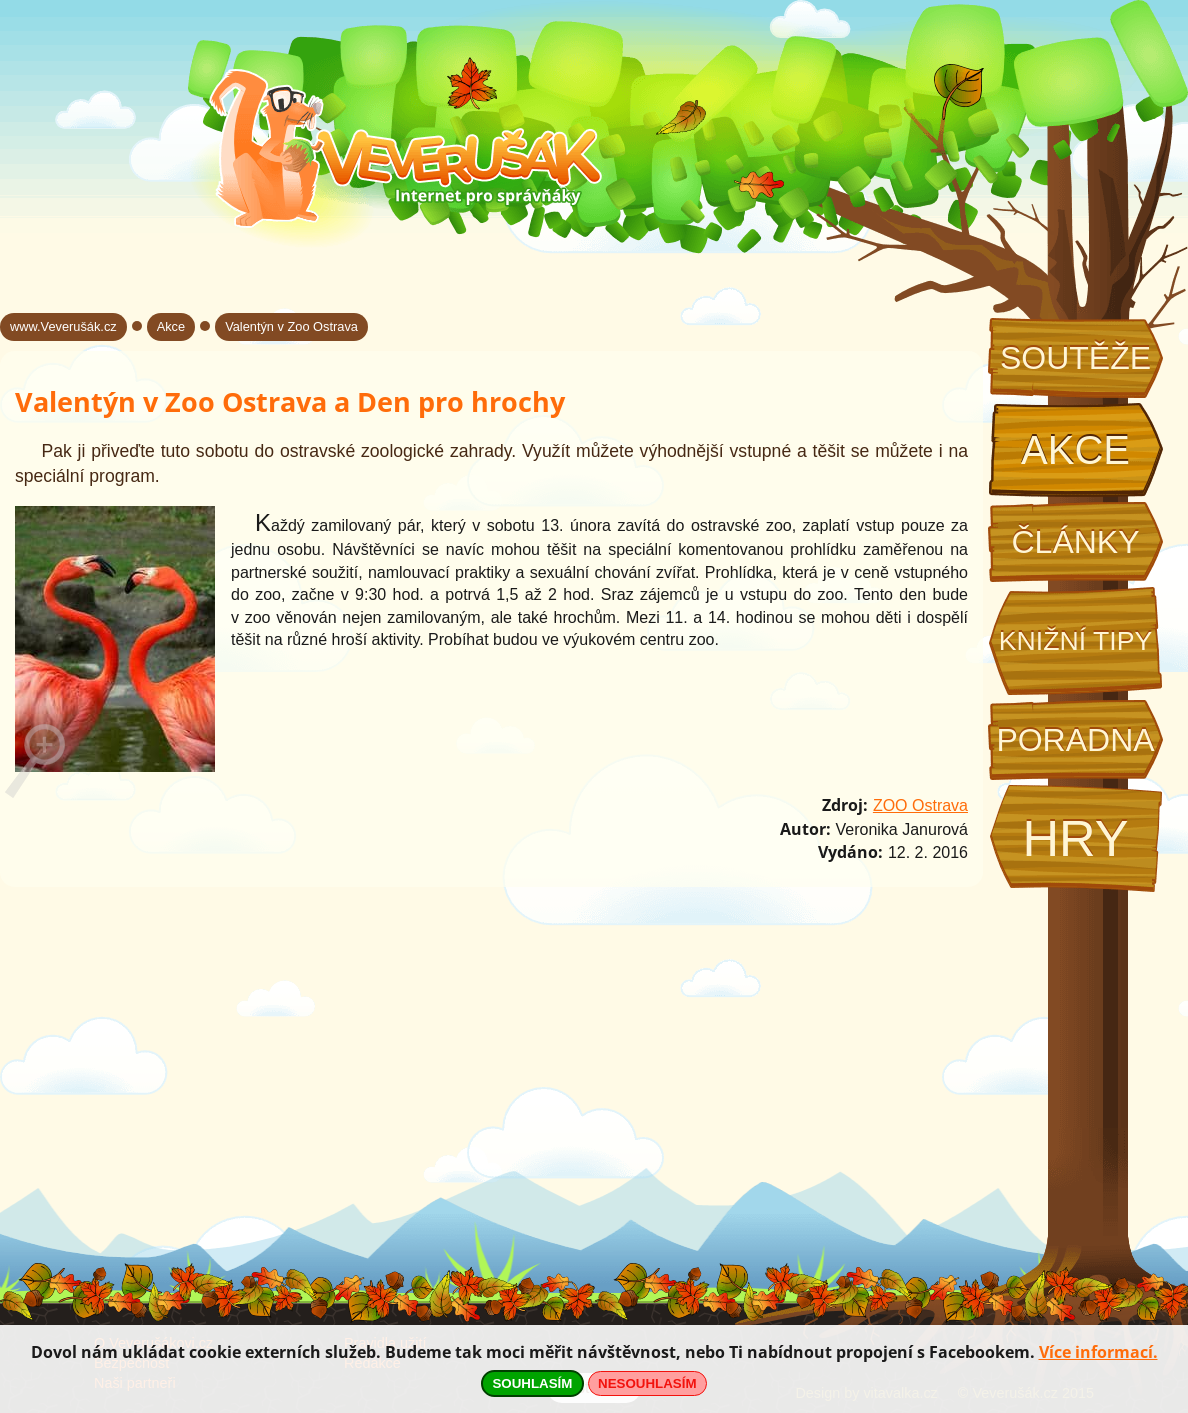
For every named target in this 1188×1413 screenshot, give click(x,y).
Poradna (1075, 740)
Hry (1075, 838)
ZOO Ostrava (920, 805)
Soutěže (1075, 358)
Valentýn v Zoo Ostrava (291, 326)
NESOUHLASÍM (647, 1383)
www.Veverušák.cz (63, 326)
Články (1075, 542)
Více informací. (1098, 1352)
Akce (1075, 450)
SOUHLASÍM (532, 1383)
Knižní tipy (1076, 641)
